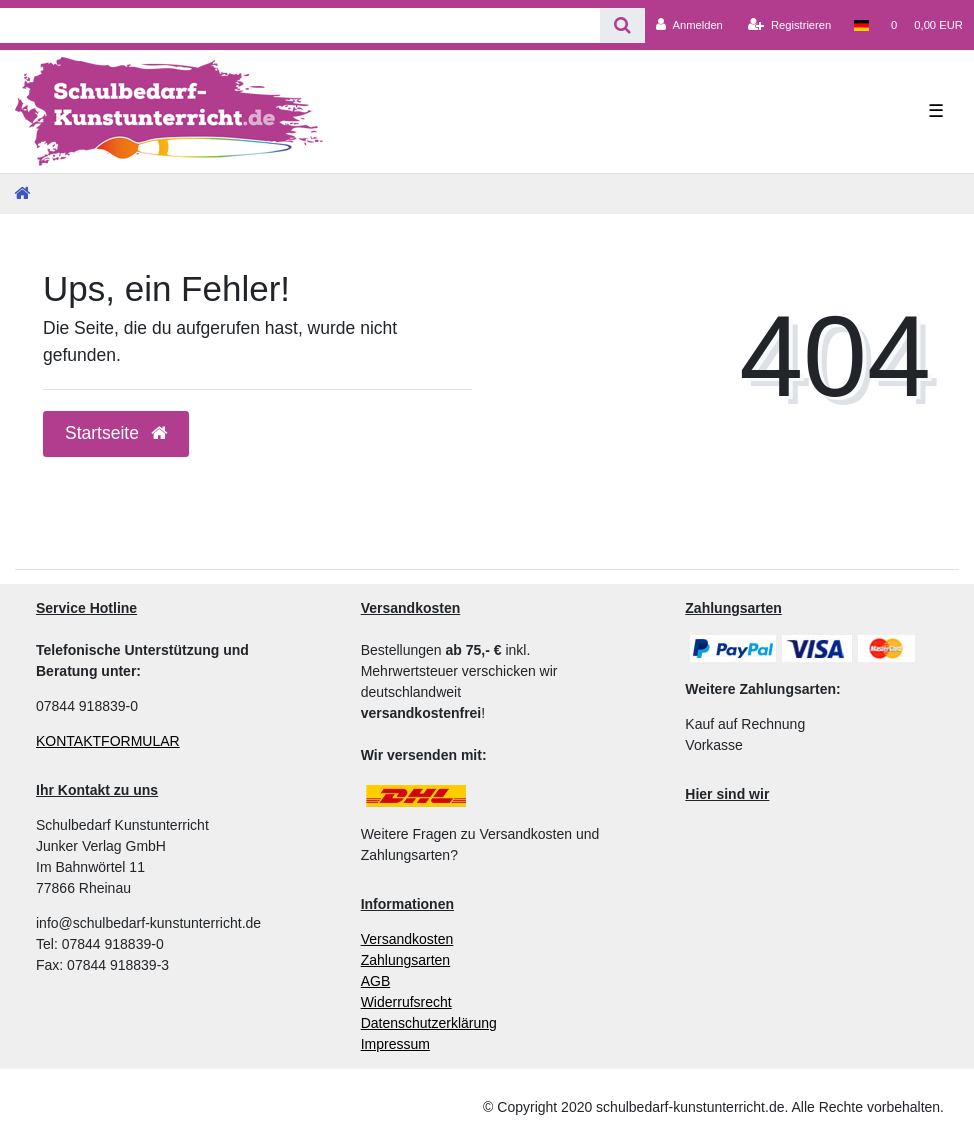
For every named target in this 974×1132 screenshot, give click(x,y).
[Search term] (300, 25)
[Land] (860, 25)
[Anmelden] (689, 25)
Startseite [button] (116, 433)
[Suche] (622, 25)
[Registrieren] (789, 25)
